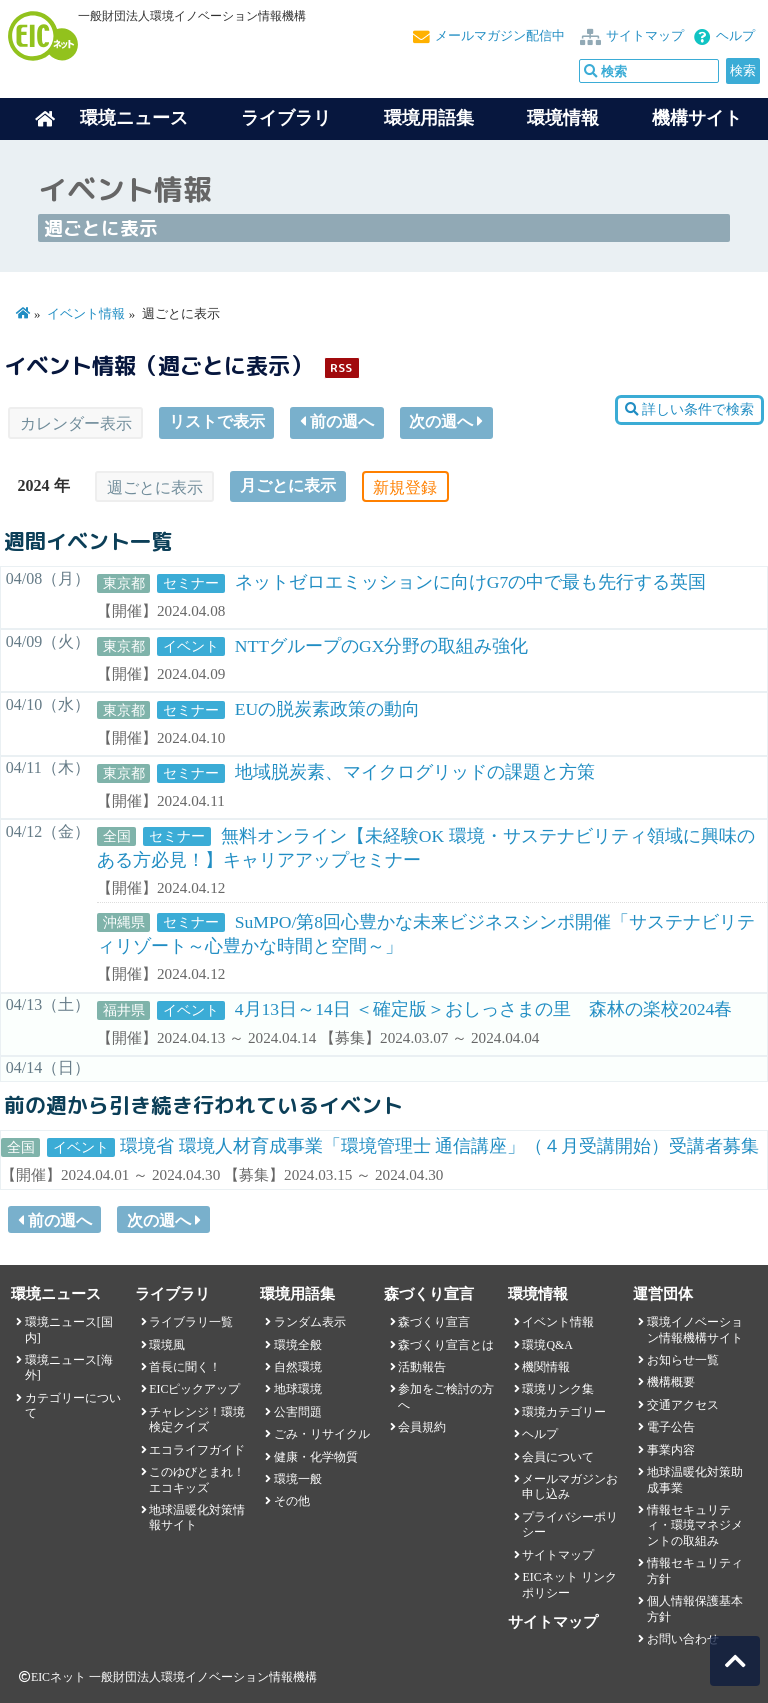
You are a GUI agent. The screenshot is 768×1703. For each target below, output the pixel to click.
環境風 (167, 1345)
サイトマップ (645, 36)
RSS (341, 367)
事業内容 (671, 1450)
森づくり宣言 (434, 1322)
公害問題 (298, 1412)
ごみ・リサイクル (322, 1434)
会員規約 (422, 1427)
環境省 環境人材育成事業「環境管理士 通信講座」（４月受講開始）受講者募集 (439, 1146)
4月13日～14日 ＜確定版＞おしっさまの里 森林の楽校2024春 (484, 1009)
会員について (558, 1457)
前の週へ (337, 421)
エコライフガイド (197, 1450)
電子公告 (671, 1427)
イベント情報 (86, 314)
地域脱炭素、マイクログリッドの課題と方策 (415, 772)
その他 (292, 1501)
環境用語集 (429, 118)
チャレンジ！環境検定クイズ (197, 1419)
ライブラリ (286, 118)
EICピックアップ (194, 1389)
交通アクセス (683, 1405)
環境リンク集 (558, 1389)
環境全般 (298, 1345)
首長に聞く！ (185, 1367)
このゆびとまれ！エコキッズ (197, 1479)
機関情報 (546, 1367)
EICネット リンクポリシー (569, 1584)
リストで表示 (217, 421)
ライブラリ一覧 (191, 1322)
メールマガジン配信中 (500, 36)
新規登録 (405, 487)
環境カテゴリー (564, 1412)
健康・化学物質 (316, 1457)
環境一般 (298, 1479)
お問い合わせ (683, 1639)
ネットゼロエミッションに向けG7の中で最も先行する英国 (471, 582)
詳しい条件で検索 (689, 409)
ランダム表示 (310, 1322)
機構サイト (697, 118)
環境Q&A (547, 1345)
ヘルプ (735, 36)
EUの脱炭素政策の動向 (327, 709)
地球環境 (298, 1389)
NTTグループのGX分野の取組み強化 (382, 646)
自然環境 (298, 1367)
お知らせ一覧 (683, 1360)
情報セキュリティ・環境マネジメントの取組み (695, 1525)
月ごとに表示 (288, 485)
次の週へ (446, 421)
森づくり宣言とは (446, 1345)
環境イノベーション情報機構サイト (695, 1329)
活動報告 (422, 1367)
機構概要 (671, 1382)
